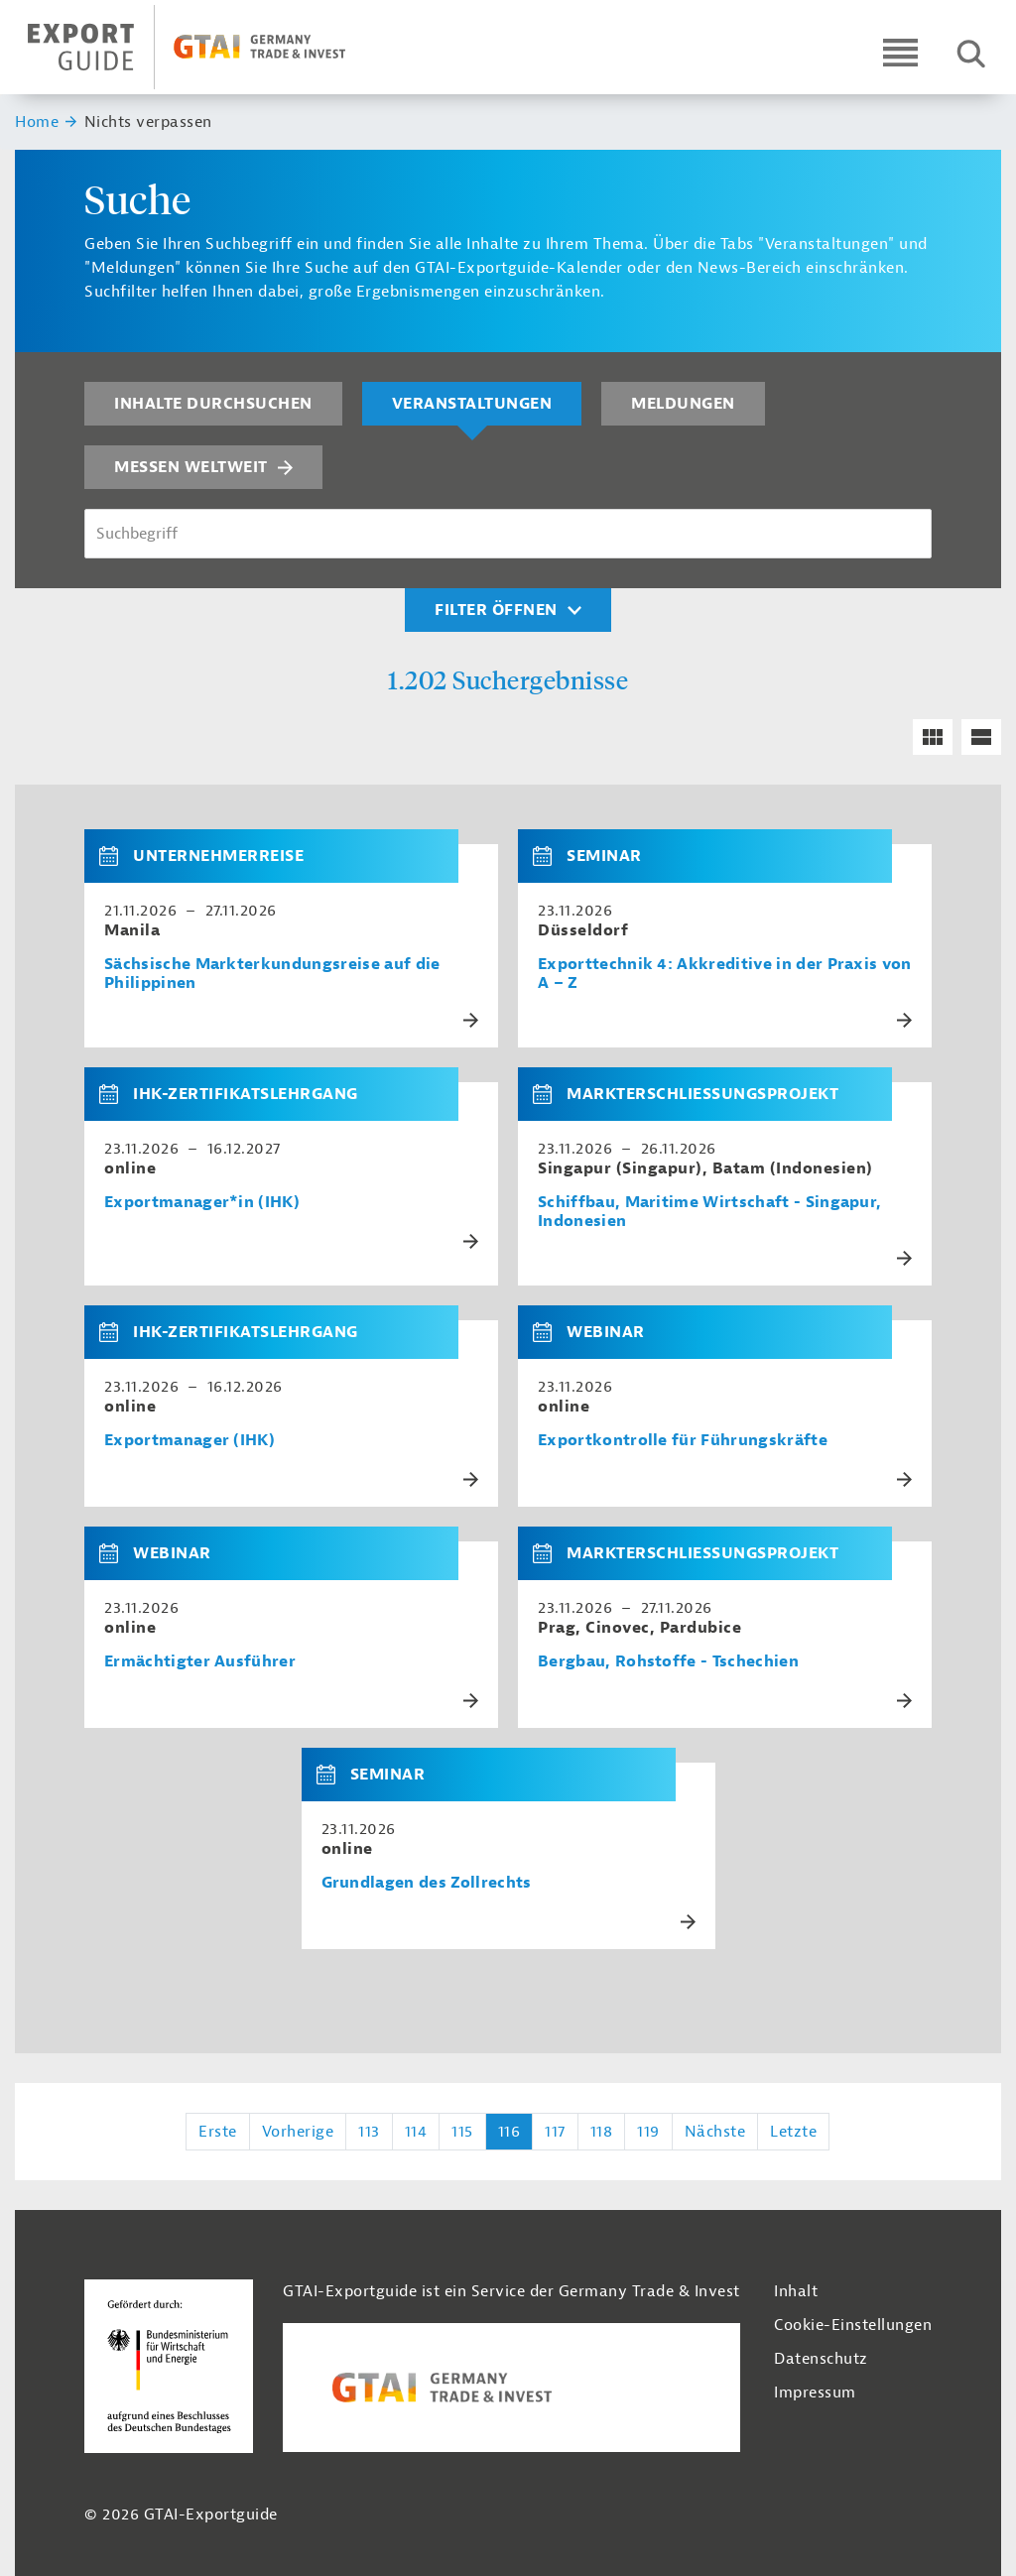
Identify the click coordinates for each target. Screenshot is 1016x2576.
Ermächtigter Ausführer (200, 1662)
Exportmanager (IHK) (189, 1440)
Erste (217, 2132)
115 (462, 2132)
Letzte (793, 2132)
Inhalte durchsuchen (213, 404)
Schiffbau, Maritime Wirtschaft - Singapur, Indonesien (709, 1212)
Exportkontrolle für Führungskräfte (682, 1440)
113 (369, 2132)
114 (416, 2132)
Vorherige (298, 2132)
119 (648, 2132)
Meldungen (683, 404)
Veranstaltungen (472, 404)
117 (555, 2132)
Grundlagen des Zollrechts (426, 1883)
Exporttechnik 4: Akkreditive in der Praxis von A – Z (725, 974)
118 (601, 2132)
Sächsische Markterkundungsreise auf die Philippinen (272, 974)
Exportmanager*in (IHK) (202, 1202)
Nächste (715, 2132)
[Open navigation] (900, 52)
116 (509, 2132)
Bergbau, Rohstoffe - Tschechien (668, 1662)
